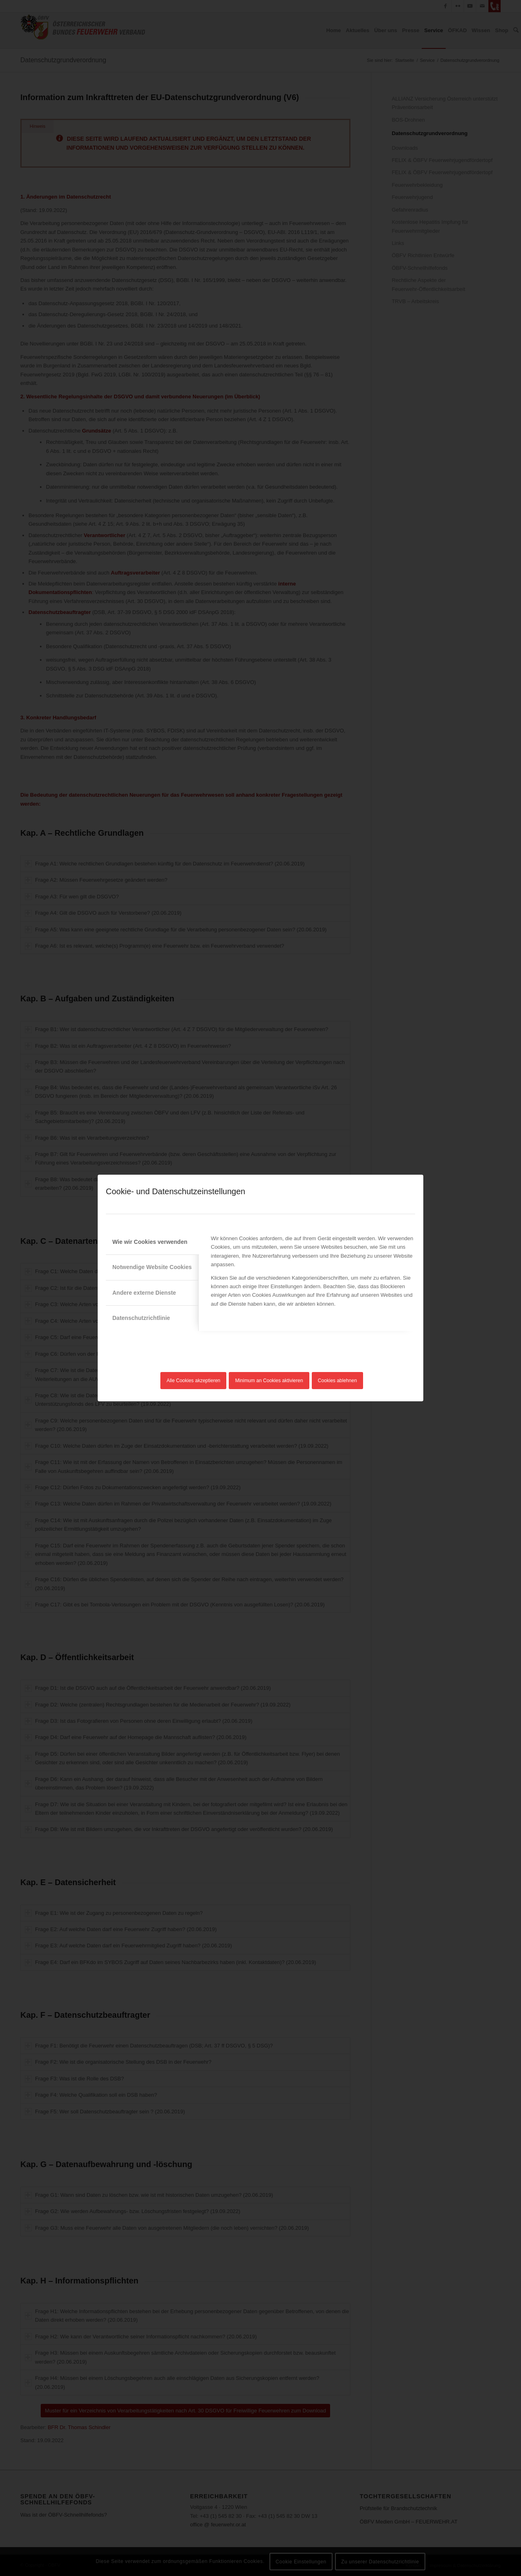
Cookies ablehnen (337, 1380)
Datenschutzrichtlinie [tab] (141, 1318)
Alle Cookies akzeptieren (193, 1380)
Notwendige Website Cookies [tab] (152, 1267)
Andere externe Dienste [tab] (144, 1292)
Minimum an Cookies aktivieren (269, 1380)
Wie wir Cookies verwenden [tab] (149, 1242)
